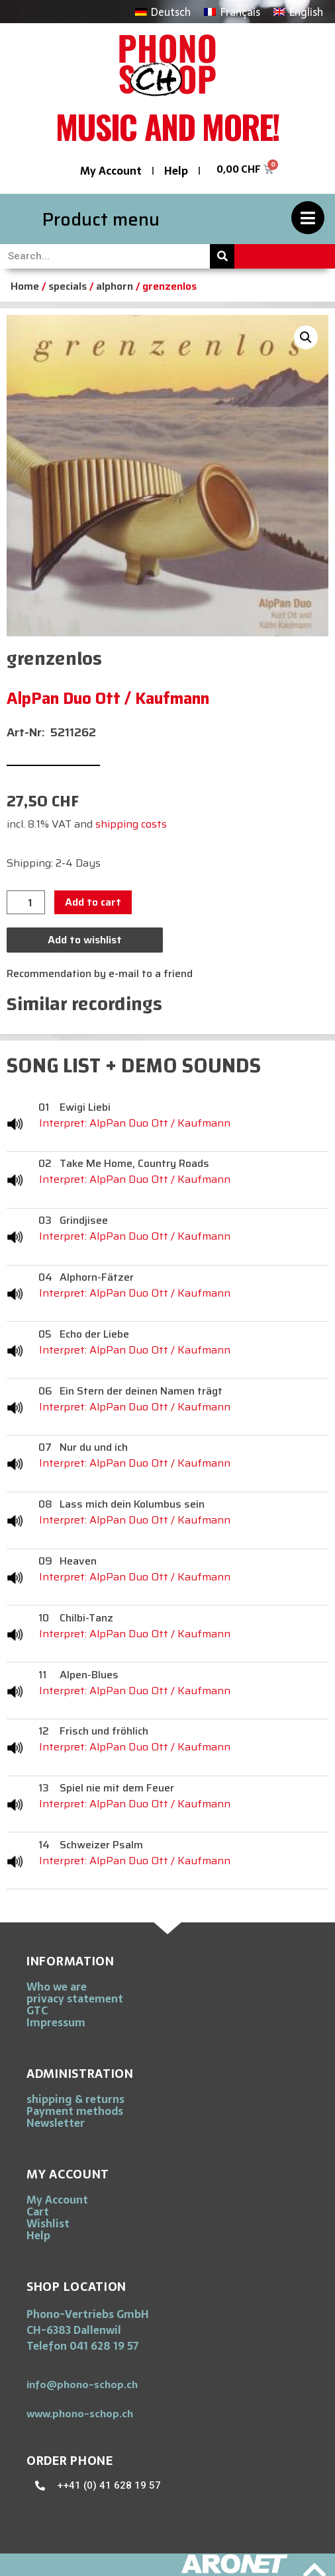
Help (176, 170)
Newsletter (55, 2123)
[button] (306, 337)
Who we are (56, 1987)
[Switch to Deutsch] (162, 11)
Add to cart (93, 902)
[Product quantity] (26, 902)
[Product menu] (307, 217)
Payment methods (74, 2111)
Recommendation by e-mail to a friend (100, 973)
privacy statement (74, 1998)
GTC (37, 2010)
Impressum (55, 2022)
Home (25, 286)
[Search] (222, 256)
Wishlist (48, 2223)
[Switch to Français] (231, 11)
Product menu (101, 219)
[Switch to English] (298, 11)
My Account (111, 170)
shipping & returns (75, 2099)
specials (67, 286)
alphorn (114, 286)
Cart (37, 2211)
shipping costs (131, 824)
